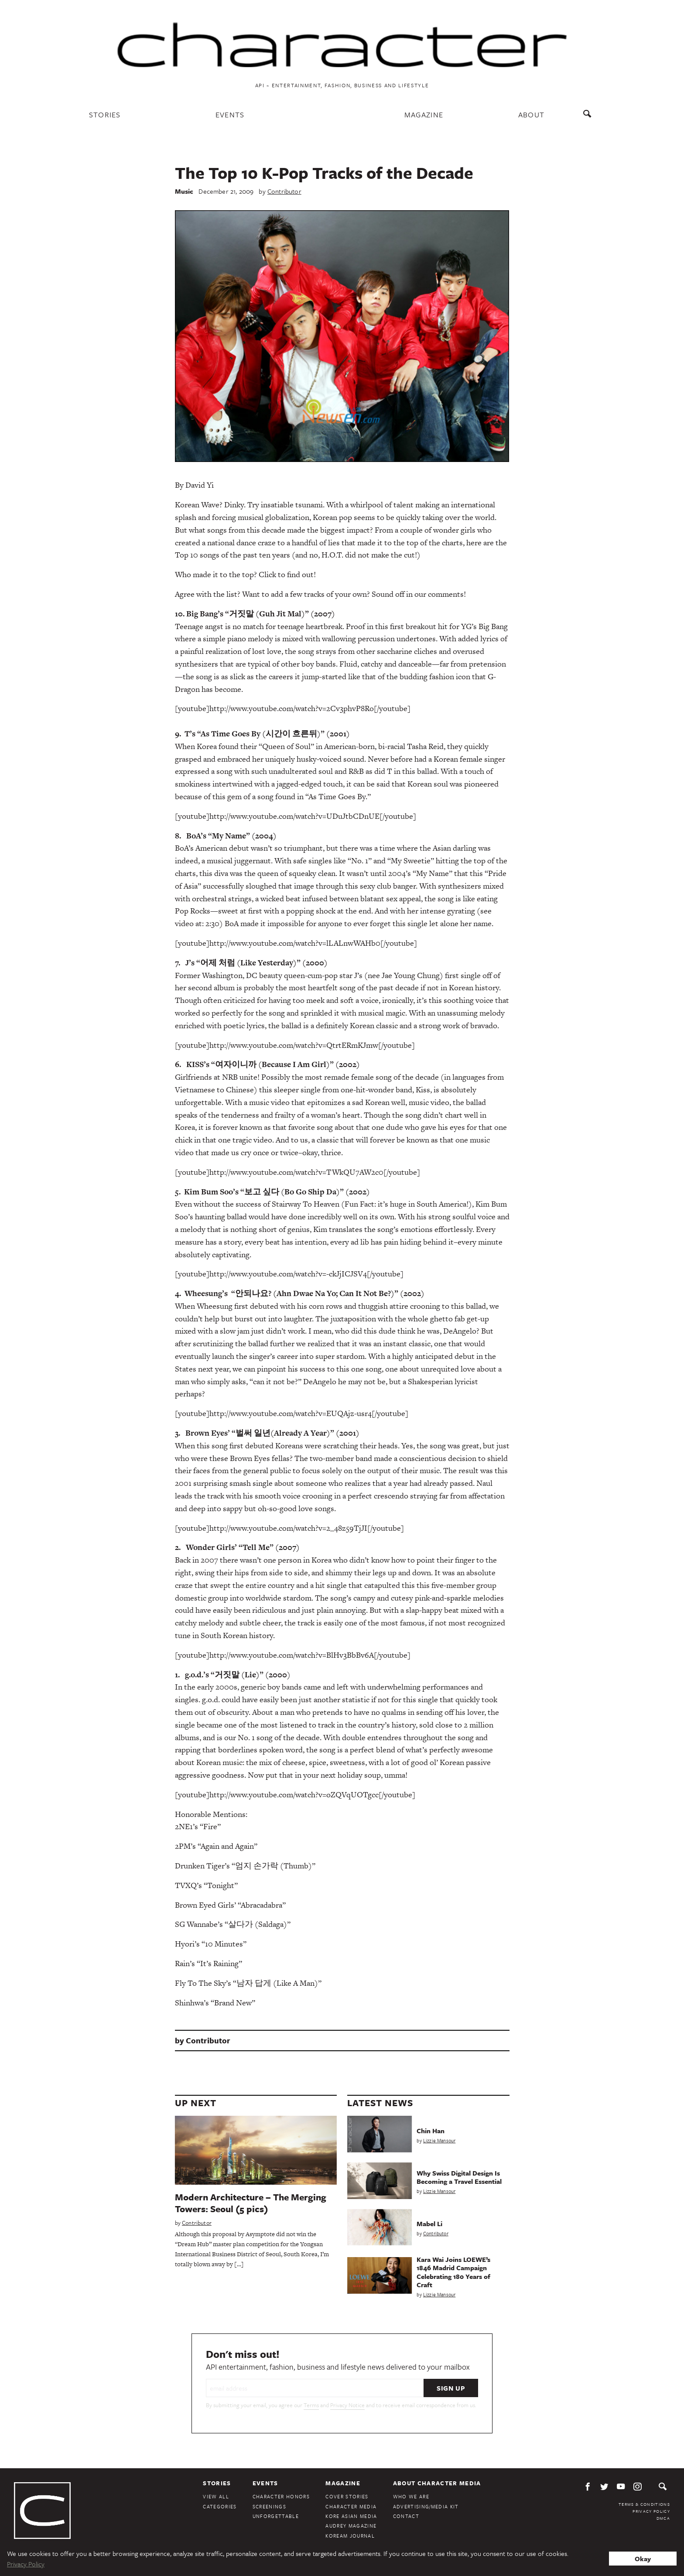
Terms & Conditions (644, 2504)
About (531, 114)
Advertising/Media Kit (426, 2506)
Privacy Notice (347, 2405)
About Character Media (437, 2483)
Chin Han (431, 2130)
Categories (219, 2506)
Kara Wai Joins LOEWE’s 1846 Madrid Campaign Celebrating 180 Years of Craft (453, 2271)
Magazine (424, 114)
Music (184, 191)
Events (230, 114)
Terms (311, 2405)
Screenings (269, 2506)
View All (216, 2496)
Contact (406, 2516)
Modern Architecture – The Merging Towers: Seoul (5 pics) (250, 2202)
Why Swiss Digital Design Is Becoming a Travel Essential (459, 2177)
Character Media (350, 2506)
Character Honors (281, 2496)
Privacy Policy (651, 2511)
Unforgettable (276, 2516)
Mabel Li (429, 2223)
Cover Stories (346, 2496)
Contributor (284, 191)
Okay (643, 2558)
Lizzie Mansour (439, 2140)
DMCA (663, 2518)
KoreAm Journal (350, 2535)
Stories (105, 114)
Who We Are (411, 2496)
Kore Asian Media (351, 2516)
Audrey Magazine (350, 2525)
